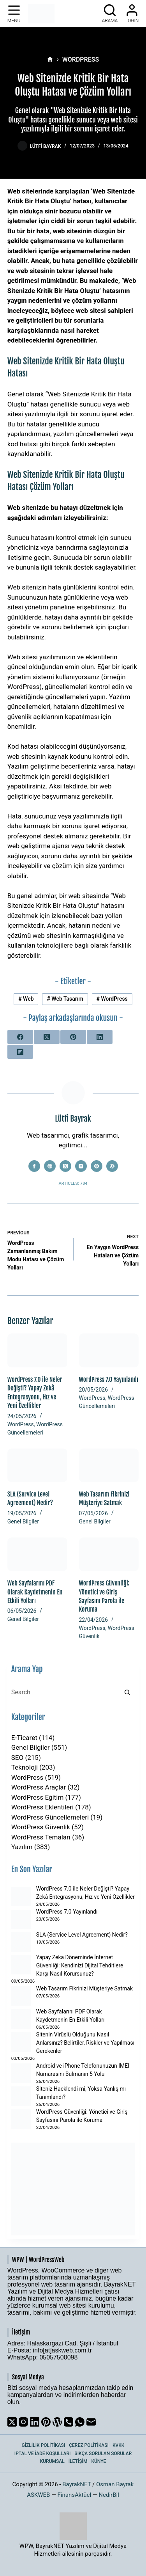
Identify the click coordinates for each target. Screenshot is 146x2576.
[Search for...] (65, 1692)
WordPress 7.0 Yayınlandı (109, 1379)
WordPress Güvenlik (40, 1827)
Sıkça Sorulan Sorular (103, 2453)
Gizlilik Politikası (43, 2445)
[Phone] (68, 2422)
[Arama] (110, 13)
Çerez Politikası (89, 2445)
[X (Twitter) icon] (65, 1166)
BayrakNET (76, 2484)
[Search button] (127, 1692)
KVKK (119, 2445)
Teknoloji (24, 1767)
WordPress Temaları (40, 1837)
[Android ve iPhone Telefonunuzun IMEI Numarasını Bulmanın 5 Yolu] (21, 2073)
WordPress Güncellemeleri (50, 1817)
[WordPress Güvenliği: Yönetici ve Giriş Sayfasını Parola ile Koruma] (109, 1554)
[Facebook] (20, 1037)
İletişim (78, 2461)
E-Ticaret (24, 1738)
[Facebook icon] (34, 1166)
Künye (98, 2461)
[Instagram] (23, 2422)
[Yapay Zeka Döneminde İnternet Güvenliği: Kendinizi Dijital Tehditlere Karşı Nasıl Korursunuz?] (21, 1964)
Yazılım (22, 1847)
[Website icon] (50, 1166)
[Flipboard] (20, 1052)
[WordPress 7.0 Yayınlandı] (109, 1350)
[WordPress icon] (112, 1166)
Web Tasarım (65, 999)
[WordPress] (57, 2422)
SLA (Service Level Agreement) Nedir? (82, 1935)
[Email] (91, 2422)
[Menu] (14, 13)
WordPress (111, 999)
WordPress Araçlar (38, 1787)
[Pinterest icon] (96, 1166)
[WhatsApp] (79, 2422)
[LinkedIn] (100, 1037)
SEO (17, 1757)
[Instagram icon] (81, 1166)
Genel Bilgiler (23, 1521)
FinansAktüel (74, 2494)
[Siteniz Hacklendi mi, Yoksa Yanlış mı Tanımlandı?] (21, 2096)
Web (25, 999)
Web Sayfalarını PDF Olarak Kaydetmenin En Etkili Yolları (35, 1592)
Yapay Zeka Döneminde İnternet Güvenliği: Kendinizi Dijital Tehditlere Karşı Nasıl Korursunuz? (79, 1965)
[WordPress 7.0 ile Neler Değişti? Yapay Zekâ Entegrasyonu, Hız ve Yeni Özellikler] (37, 1350)
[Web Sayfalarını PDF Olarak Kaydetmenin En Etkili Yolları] (37, 1554)
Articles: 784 (72, 1183)
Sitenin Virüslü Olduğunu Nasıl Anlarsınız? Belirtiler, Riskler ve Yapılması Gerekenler (85, 2042)
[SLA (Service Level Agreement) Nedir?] (37, 1465)
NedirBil (109, 2494)
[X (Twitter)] (47, 1037)
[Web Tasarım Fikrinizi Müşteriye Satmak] (109, 1465)
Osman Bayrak (115, 2484)
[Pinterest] (73, 1037)
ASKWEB (38, 2494)
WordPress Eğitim (37, 1797)
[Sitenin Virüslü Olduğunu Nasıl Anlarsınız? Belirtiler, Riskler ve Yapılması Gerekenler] (21, 2042)
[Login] (132, 13)
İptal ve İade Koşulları (42, 2453)
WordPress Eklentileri (42, 1807)
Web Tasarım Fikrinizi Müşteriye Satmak (84, 1988)
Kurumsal (52, 2461)
